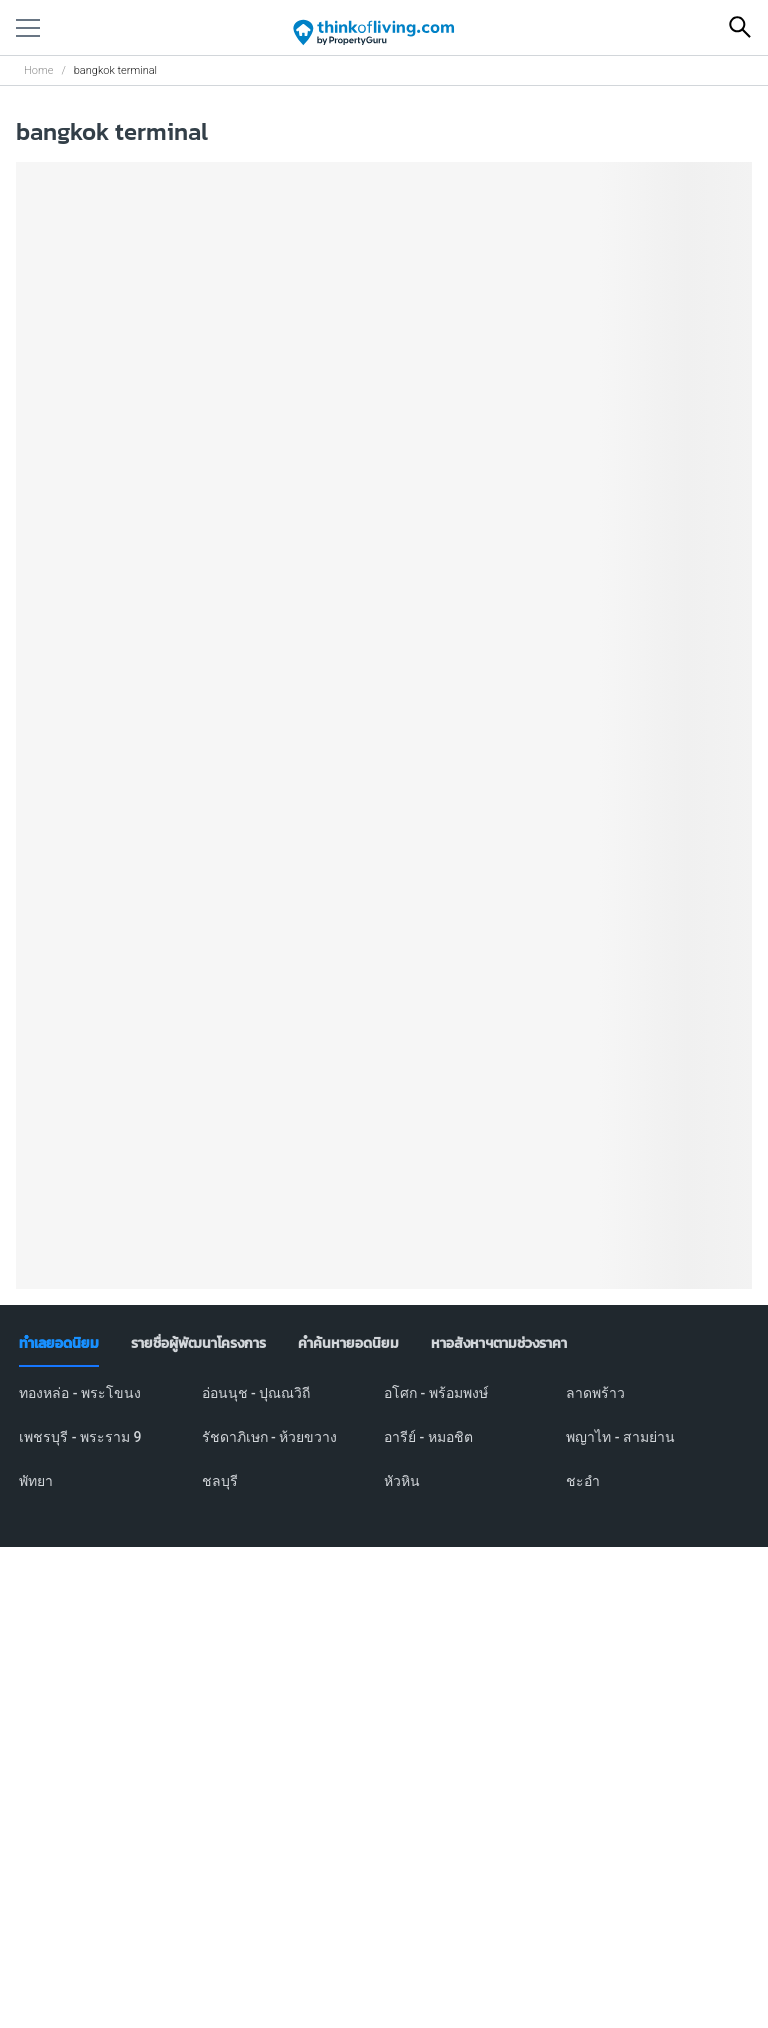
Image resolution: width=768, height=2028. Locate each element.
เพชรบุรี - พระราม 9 (80, 1437)
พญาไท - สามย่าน (620, 1437)
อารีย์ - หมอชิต (428, 1437)
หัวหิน (402, 1481)
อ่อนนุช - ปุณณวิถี (256, 1393)
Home (38, 70)
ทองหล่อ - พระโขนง (80, 1393)
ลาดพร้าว (595, 1393)
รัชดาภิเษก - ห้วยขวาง (270, 1437)
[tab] (59, 1344)
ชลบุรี (220, 1481)
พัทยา (36, 1481)
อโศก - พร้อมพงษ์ (436, 1393)
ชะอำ (583, 1481)
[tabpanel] (384, 1449)
